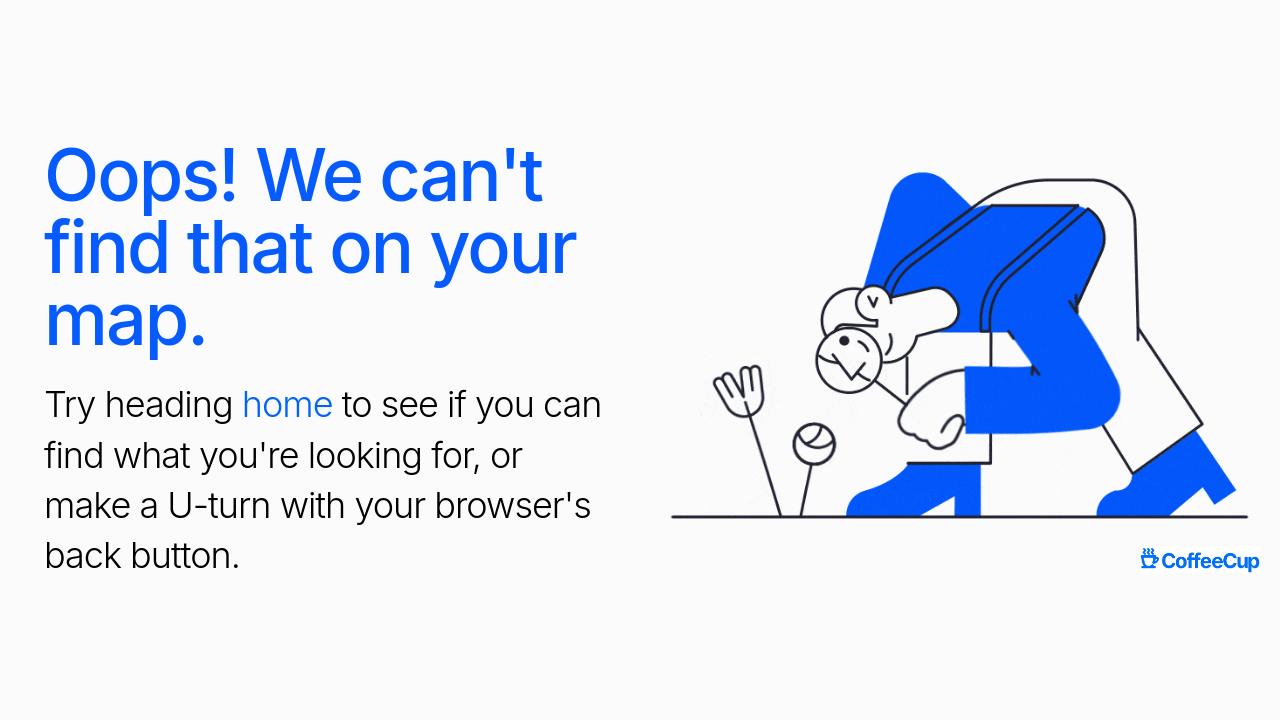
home (287, 404)
